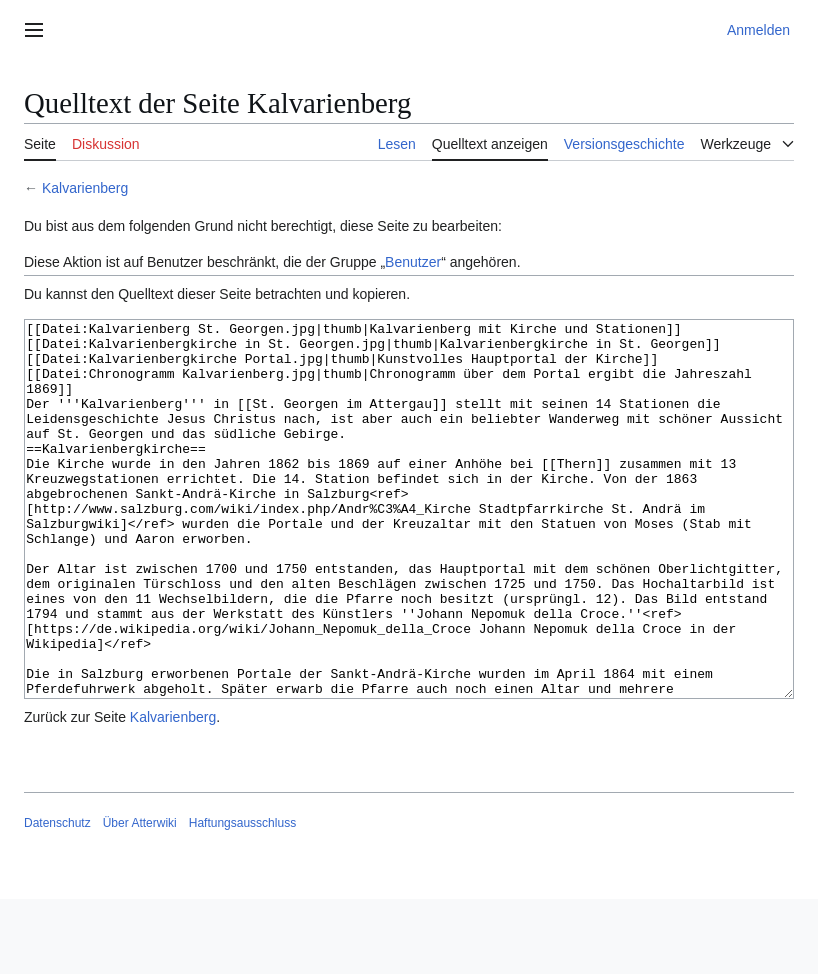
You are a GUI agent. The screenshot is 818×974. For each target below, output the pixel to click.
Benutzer (413, 262)
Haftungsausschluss (242, 898)
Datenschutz (57, 898)
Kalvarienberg (85, 188)
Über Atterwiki (140, 898)
